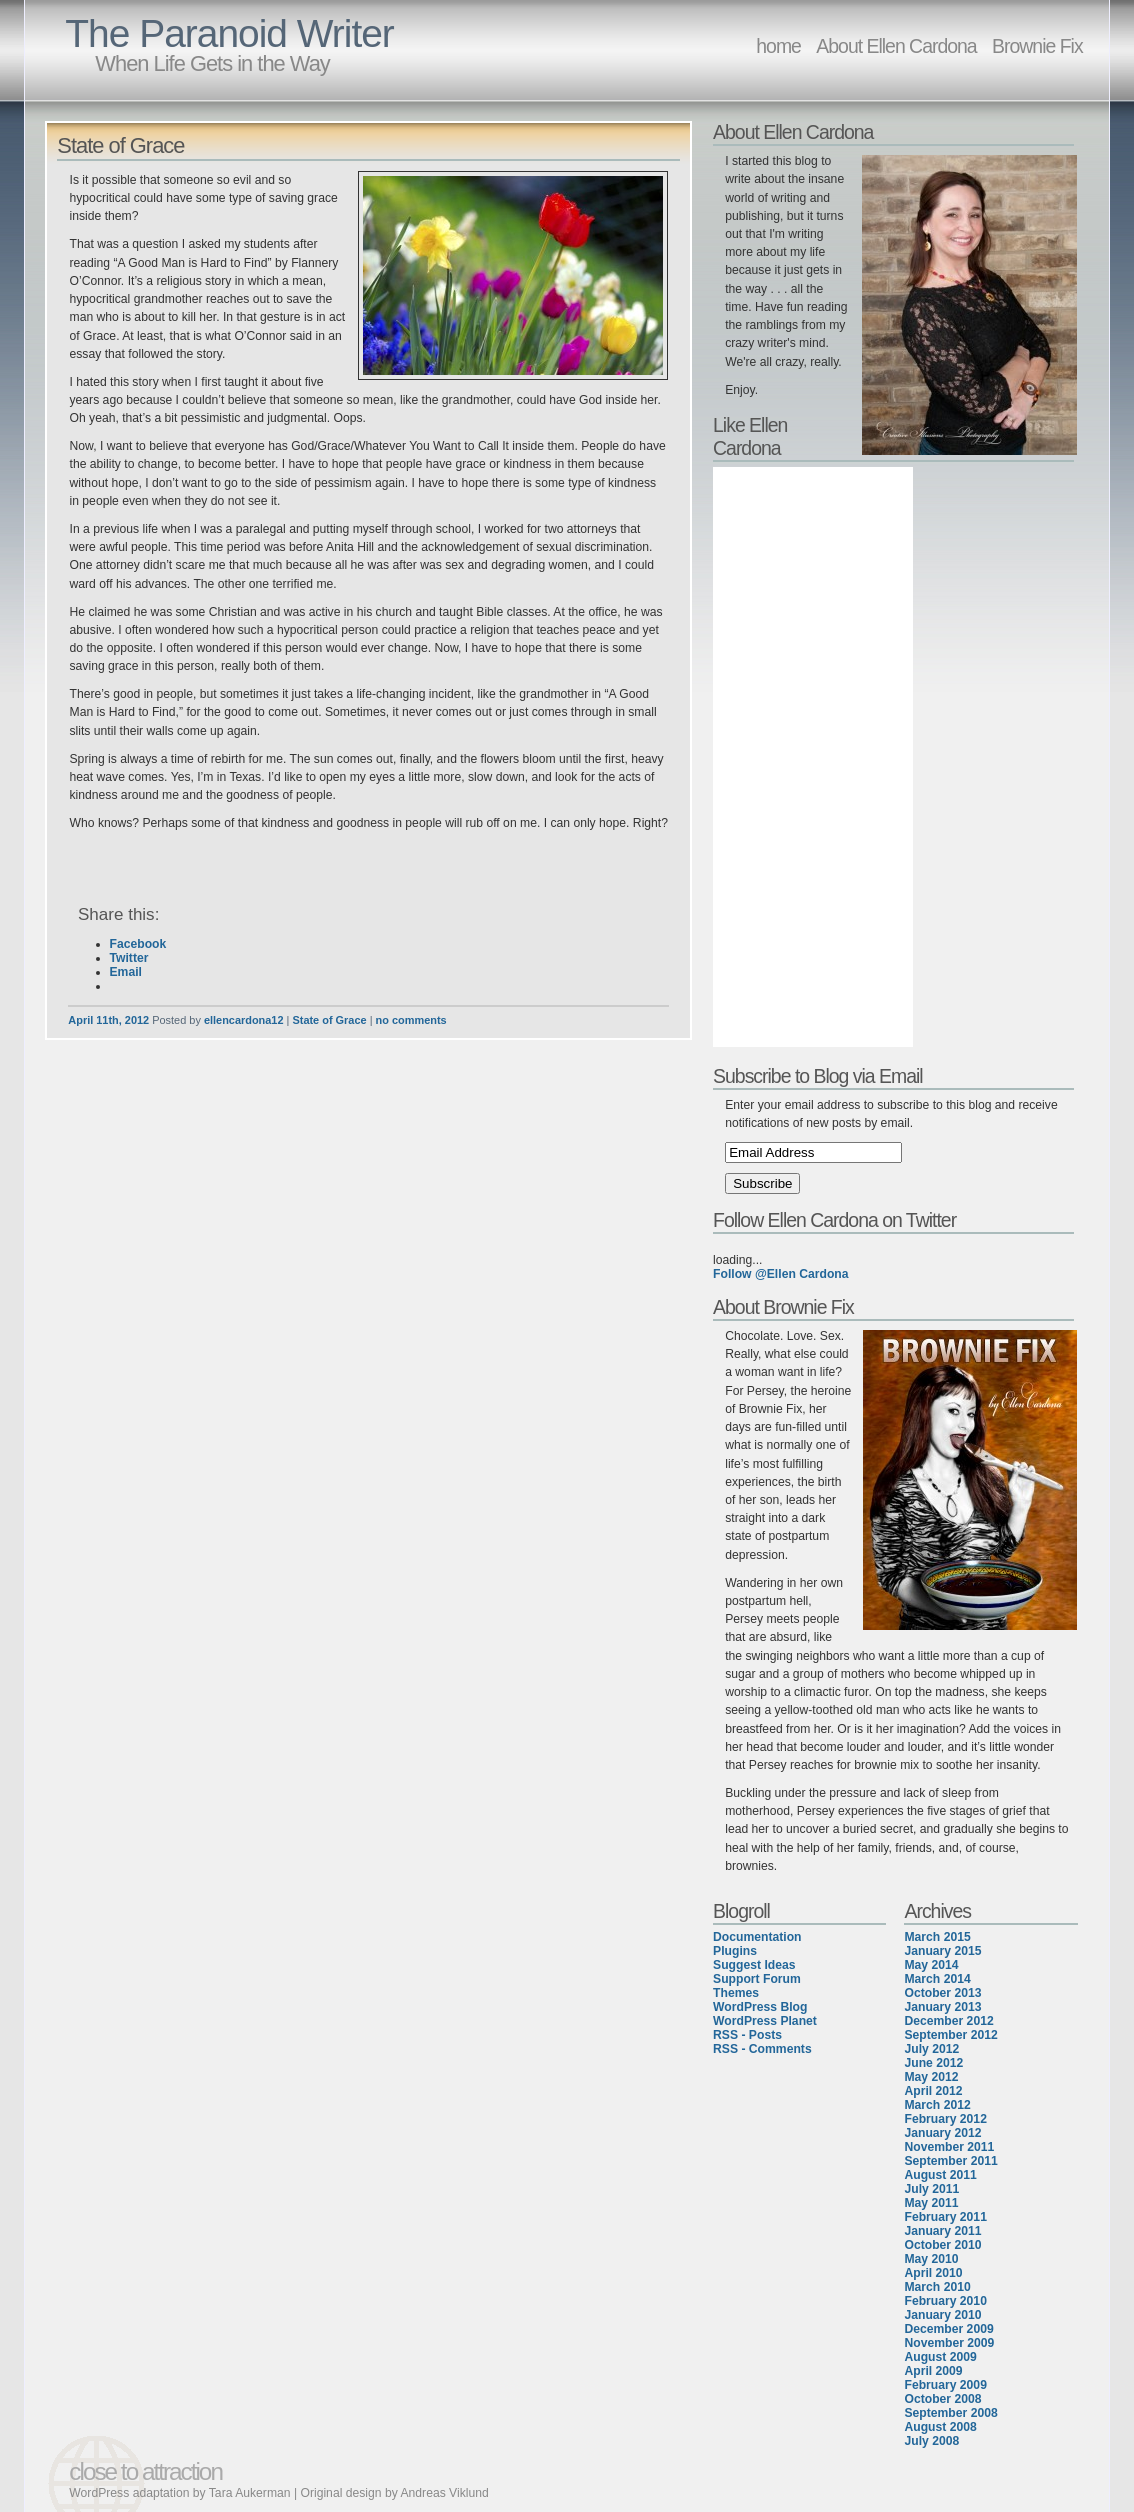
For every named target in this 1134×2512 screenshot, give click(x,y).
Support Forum (757, 1979)
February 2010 (945, 2301)
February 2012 (945, 2119)
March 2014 (937, 1979)
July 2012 (931, 2049)
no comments (411, 1020)
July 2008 (931, 2441)
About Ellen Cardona (896, 46)
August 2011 (940, 2175)
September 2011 (950, 2161)
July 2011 (931, 2189)
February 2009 (945, 2385)
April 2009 (933, 2371)
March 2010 (937, 2287)
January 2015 (942, 1951)
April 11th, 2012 (108, 1020)
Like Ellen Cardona (750, 436)
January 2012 (942, 2133)
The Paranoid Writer (229, 33)
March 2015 (937, 1937)
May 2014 (931, 1965)
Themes (736, 1993)
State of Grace (120, 145)
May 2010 (931, 2259)
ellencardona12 (244, 1020)
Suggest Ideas (754, 1965)
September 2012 (950, 2035)
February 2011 (945, 2217)
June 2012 (933, 2063)
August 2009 (940, 2357)
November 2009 (949, 2343)
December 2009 (948, 2329)
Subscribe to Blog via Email (818, 1076)
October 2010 (942, 2245)
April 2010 (933, 2273)
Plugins (735, 1951)
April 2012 (933, 2091)
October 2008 (942, 2399)
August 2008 (940, 2427)
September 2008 (950, 2413)
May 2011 (931, 2203)
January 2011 (942, 2231)
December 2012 (948, 2021)
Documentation (757, 1937)
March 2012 (937, 2105)
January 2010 (942, 2315)
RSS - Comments (762, 2049)
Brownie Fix (1037, 46)
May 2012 (931, 2077)
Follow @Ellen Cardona (780, 1274)
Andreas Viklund (444, 2493)
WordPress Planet (765, 2021)
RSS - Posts (747, 2035)
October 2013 (942, 1993)
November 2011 (949, 2147)
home (778, 46)
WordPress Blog (760, 2007)
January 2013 (942, 2007)
